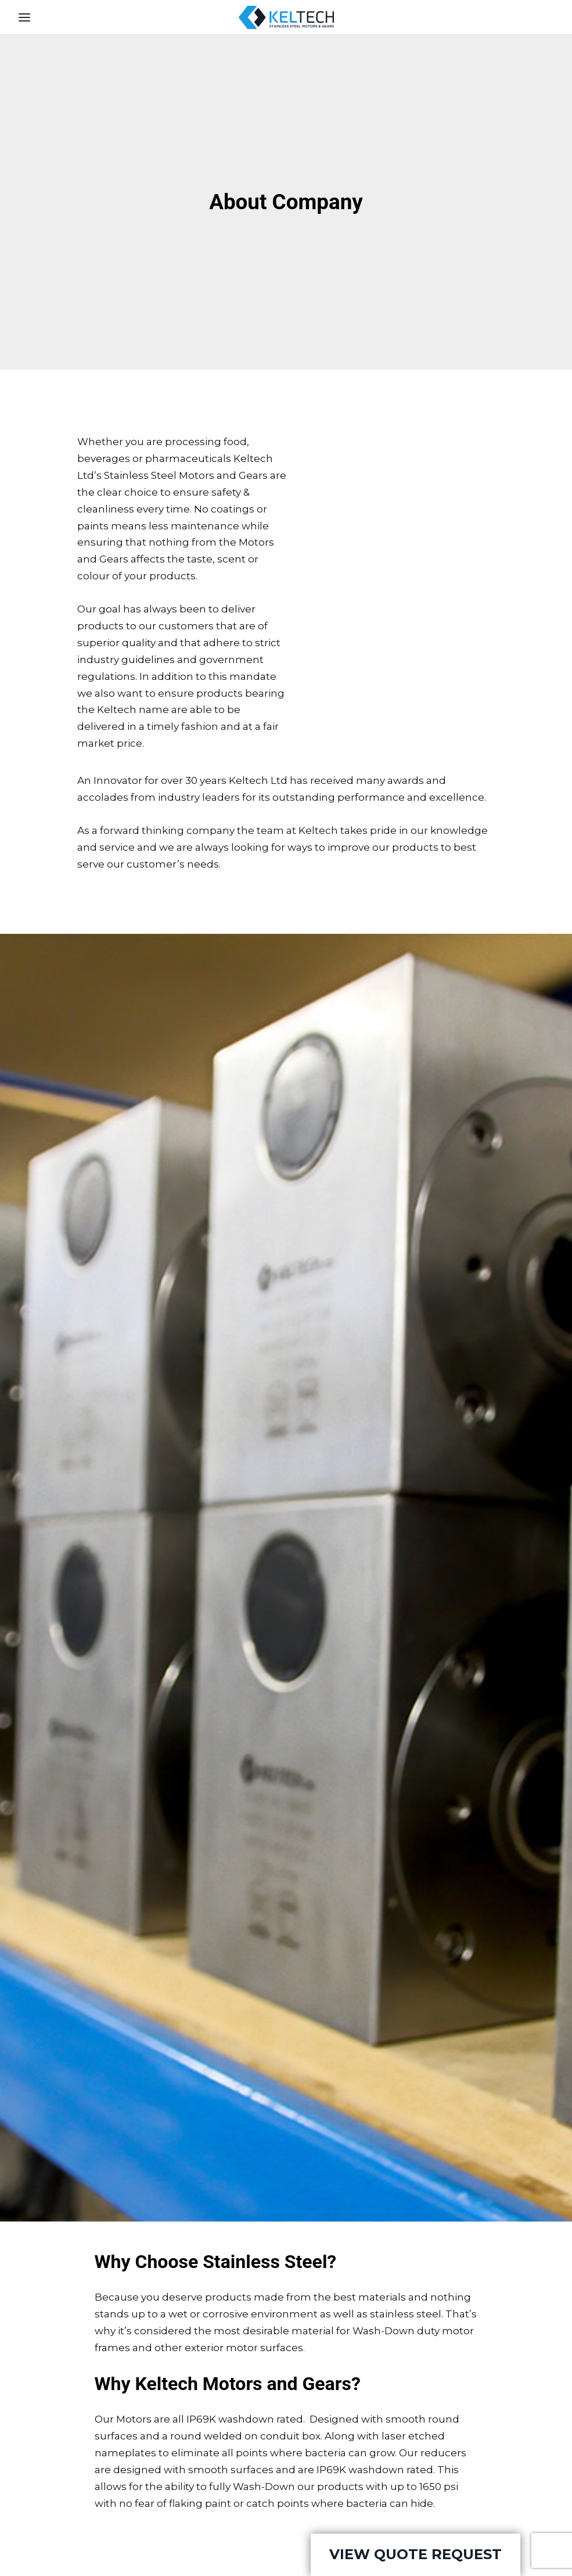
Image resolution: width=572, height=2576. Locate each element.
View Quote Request (415, 2554)
